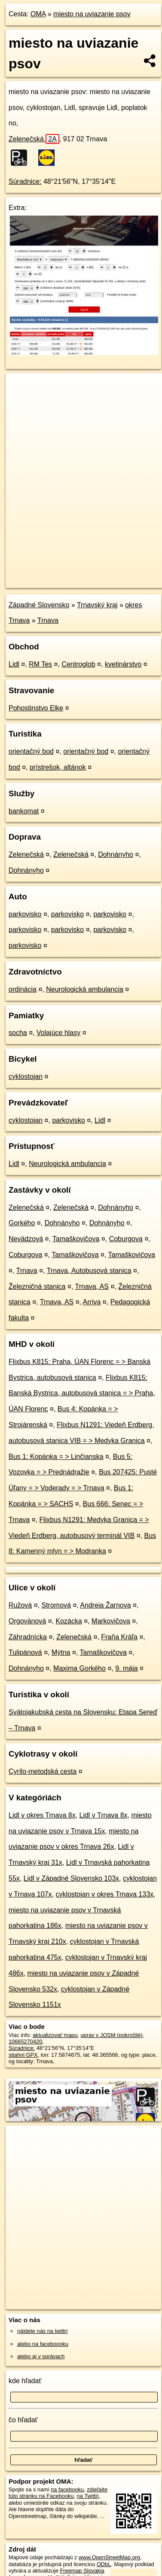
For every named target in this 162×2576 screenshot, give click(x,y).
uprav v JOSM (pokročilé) (111, 2035)
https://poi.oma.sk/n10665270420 (46, 581)
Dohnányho (115, 854)
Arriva (92, 1302)
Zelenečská (34, 139)
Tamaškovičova (75, 1238)
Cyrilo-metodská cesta (42, 1771)
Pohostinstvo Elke (36, 708)
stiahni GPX (23, 2055)
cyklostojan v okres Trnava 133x (104, 1894)
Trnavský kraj (97, 605)
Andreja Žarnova (105, 1605)
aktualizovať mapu (55, 2035)
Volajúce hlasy (58, 1032)
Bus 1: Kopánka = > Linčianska (56, 1456)
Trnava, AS (92, 1286)
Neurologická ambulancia (84, 989)
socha (18, 1032)
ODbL (104, 2564)
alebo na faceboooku (42, 2344)
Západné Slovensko (39, 605)
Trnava (47, 620)
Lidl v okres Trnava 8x (42, 1815)
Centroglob (78, 664)
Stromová (56, 1605)
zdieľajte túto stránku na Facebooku (58, 2492)
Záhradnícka (28, 1637)
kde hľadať (25, 2380)
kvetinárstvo (123, 664)
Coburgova (126, 1238)
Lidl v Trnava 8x (103, 1815)
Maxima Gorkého (79, 1668)
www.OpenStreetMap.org (109, 2557)
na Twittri (88, 2496)
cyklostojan (26, 1076)
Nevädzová (26, 1238)
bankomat (24, 811)
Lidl (14, 664)
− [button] (20, 401)
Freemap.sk (113, 574)
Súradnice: (25, 181)
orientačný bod (31, 751)
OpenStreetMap (69, 574)
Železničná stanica (37, 1286)
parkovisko (25, 914)
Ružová (20, 1605)
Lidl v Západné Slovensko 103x (71, 1878)
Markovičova (111, 1621)
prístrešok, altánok (58, 767)
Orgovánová (27, 1621)
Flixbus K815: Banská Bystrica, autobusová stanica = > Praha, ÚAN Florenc (82, 1393)
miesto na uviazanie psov (92, 14)
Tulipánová (25, 1652)
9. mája (126, 1668)
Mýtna (61, 1652)
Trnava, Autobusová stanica (89, 1270)
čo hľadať (23, 2420)
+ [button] (20, 387)
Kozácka (68, 1621)
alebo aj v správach (40, 2356)
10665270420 (25, 2041)
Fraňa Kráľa (119, 1637)
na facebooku (67, 2489)
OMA (38, 14)
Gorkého (22, 1223)
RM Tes (40, 664)
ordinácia (23, 989)
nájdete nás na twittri (42, 2331)
